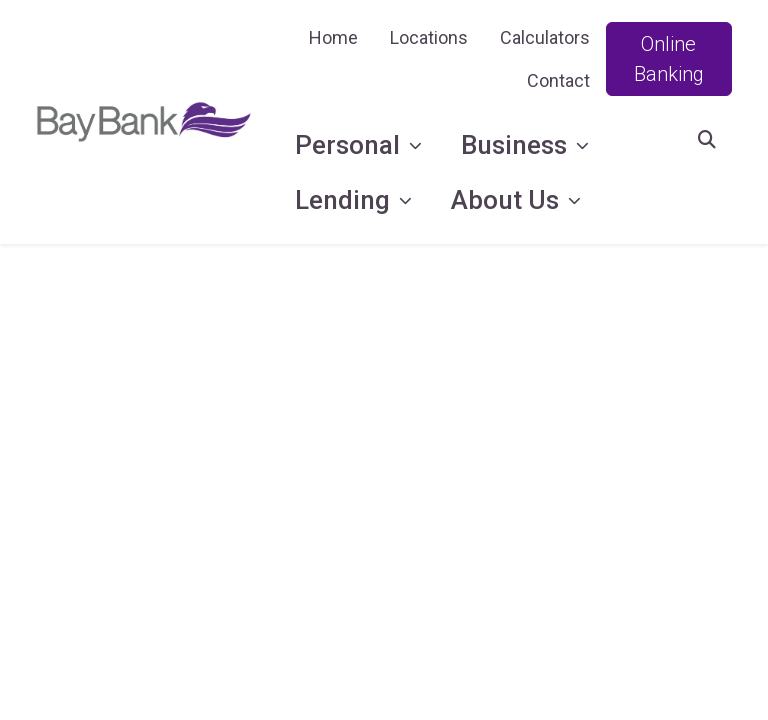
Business (517, 145)
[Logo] (144, 122)
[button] (707, 139)
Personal (350, 145)
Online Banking (669, 59)
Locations (429, 37)
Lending (345, 200)
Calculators (545, 37)
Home (333, 37)
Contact (558, 80)
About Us (508, 200)
